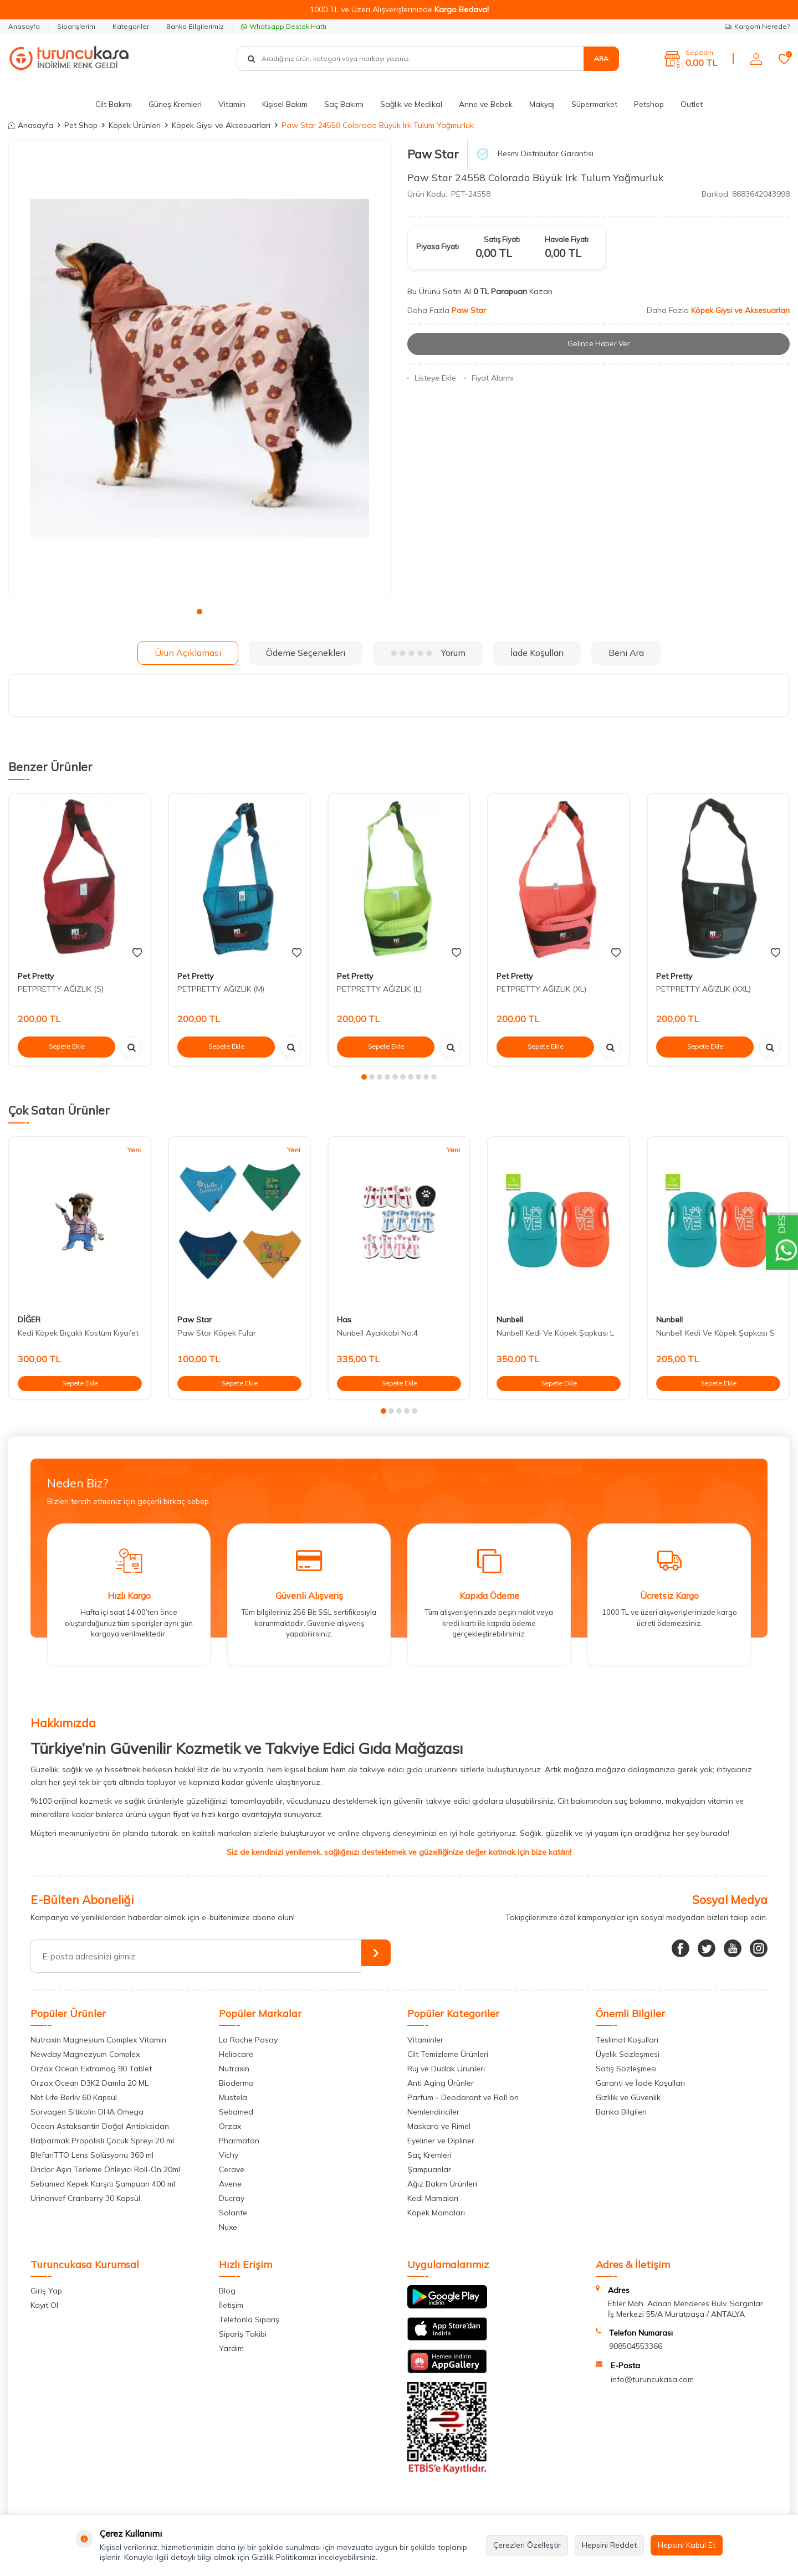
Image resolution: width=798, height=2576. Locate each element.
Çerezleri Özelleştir (527, 2545)
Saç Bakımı (344, 104)
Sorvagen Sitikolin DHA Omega (87, 2112)
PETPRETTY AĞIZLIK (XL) (541, 989)
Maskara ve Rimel (438, 2126)
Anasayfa (24, 26)
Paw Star (433, 154)
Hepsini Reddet (609, 2545)
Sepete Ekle (66, 1046)
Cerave (231, 2169)
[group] (199, 368)
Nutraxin (234, 2069)
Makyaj (542, 104)
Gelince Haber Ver (598, 344)
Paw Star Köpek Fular (216, 1333)
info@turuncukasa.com (652, 2379)
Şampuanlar (429, 2169)
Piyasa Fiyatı (437, 246)
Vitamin (231, 104)
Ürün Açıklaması (188, 652)
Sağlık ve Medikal (411, 104)
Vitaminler (425, 2040)
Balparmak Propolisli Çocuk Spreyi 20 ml (102, 2141)
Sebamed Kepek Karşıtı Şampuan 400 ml (102, 2184)
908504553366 (635, 2346)
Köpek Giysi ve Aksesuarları (221, 125)
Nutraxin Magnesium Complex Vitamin (98, 2040)
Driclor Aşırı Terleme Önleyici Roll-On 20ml (105, 2169)
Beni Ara (626, 652)
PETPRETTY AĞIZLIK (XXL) (703, 989)
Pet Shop (81, 125)
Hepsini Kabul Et (686, 2545)
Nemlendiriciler (433, 2112)
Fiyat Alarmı (489, 378)
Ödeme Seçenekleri (305, 652)
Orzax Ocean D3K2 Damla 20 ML (89, 2083)
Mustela (233, 2097)
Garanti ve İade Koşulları (640, 2083)
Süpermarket (594, 104)
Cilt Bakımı (113, 104)
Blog (227, 2291)
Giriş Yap (46, 2291)
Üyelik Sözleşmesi (627, 2054)
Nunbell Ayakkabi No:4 (377, 1333)
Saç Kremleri (429, 2155)
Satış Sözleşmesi (626, 2069)
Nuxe (228, 2227)
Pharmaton (239, 2141)
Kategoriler (130, 26)
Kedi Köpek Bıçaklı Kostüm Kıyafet (78, 1333)
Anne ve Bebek (486, 104)
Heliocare (236, 2054)
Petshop (649, 104)
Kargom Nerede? (757, 26)
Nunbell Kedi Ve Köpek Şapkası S (715, 1333)
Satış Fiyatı (502, 239)
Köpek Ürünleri (135, 125)
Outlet (692, 104)
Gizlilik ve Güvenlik (628, 2097)
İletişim (231, 2305)
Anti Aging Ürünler (440, 2083)
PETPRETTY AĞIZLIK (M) (220, 989)
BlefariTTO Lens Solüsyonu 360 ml (92, 2155)
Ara (601, 58)
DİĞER (29, 1320)
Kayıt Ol (44, 2305)
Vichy (228, 2155)
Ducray (231, 2198)
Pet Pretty (36, 976)
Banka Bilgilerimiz (195, 26)
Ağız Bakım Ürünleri (442, 2184)
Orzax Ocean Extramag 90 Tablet (91, 2069)
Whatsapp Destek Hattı (283, 26)
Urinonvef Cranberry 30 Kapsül (85, 2198)
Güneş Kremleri (175, 104)
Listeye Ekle (431, 378)
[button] (199, 611)
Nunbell (510, 1320)
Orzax (230, 2126)
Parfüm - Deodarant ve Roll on (463, 2097)
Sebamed (236, 2112)
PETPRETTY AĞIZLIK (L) (379, 989)
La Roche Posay (248, 2040)
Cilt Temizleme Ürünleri (447, 2054)
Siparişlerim (76, 26)
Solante (233, 2213)
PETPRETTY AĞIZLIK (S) (61, 989)
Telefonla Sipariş (249, 2319)
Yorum (428, 652)
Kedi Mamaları (432, 2198)
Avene (230, 2184)
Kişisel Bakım (285, 104)
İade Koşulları (537, 652)
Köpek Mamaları (436, 2213)
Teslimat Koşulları (627, 2040)
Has (344, 1320)
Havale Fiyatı (567, 239)
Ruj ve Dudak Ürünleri (446, 2069)
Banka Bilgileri (621, 2112)
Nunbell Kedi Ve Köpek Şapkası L (555, 1333)
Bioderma (236, 2083)
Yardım (231, 2348)
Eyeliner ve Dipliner (440, 2141)
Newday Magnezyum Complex (85, 2054)
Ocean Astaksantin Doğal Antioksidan (99, 2126)
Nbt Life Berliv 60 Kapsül (73, 2097)
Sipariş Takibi (243, 2334)
